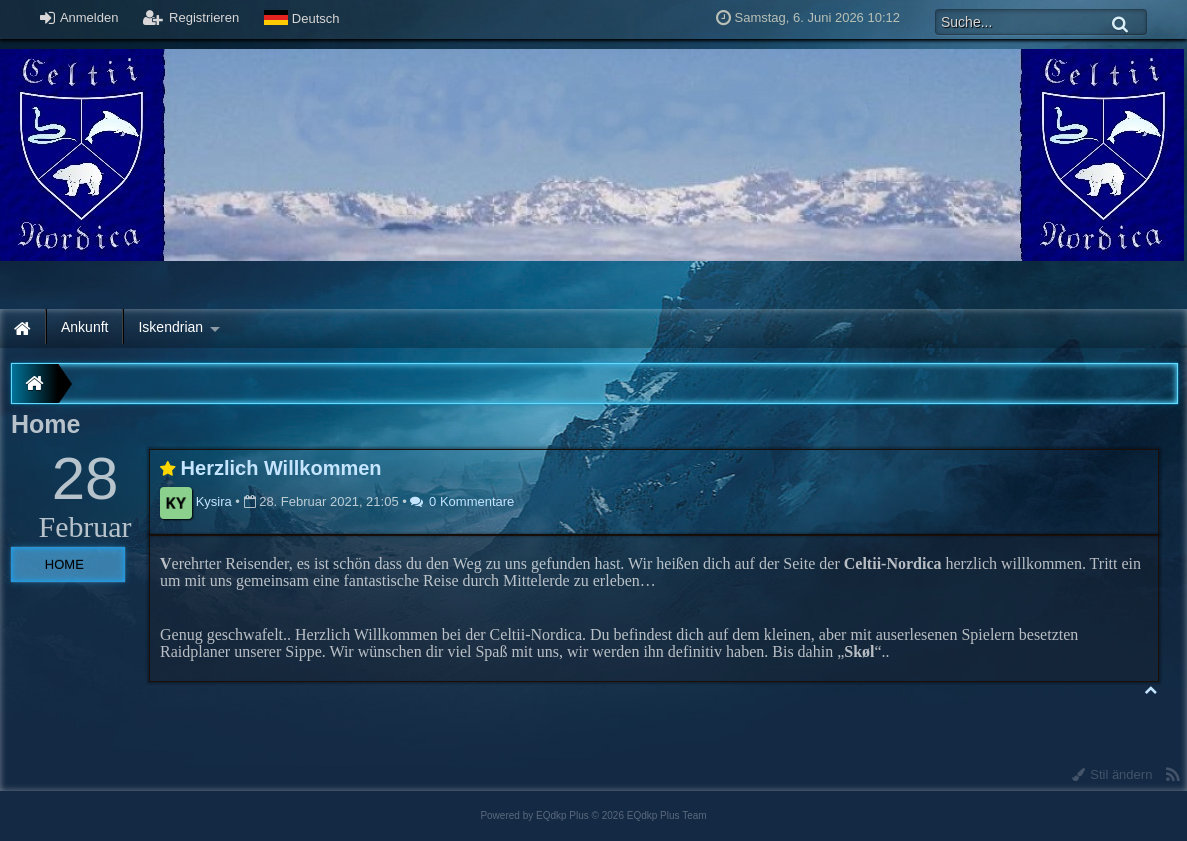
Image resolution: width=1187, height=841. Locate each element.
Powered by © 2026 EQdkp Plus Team (593, 815)
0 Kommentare (462, 501)
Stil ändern (1112, 774)
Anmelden (79, 17)
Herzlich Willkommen (281, 468)
